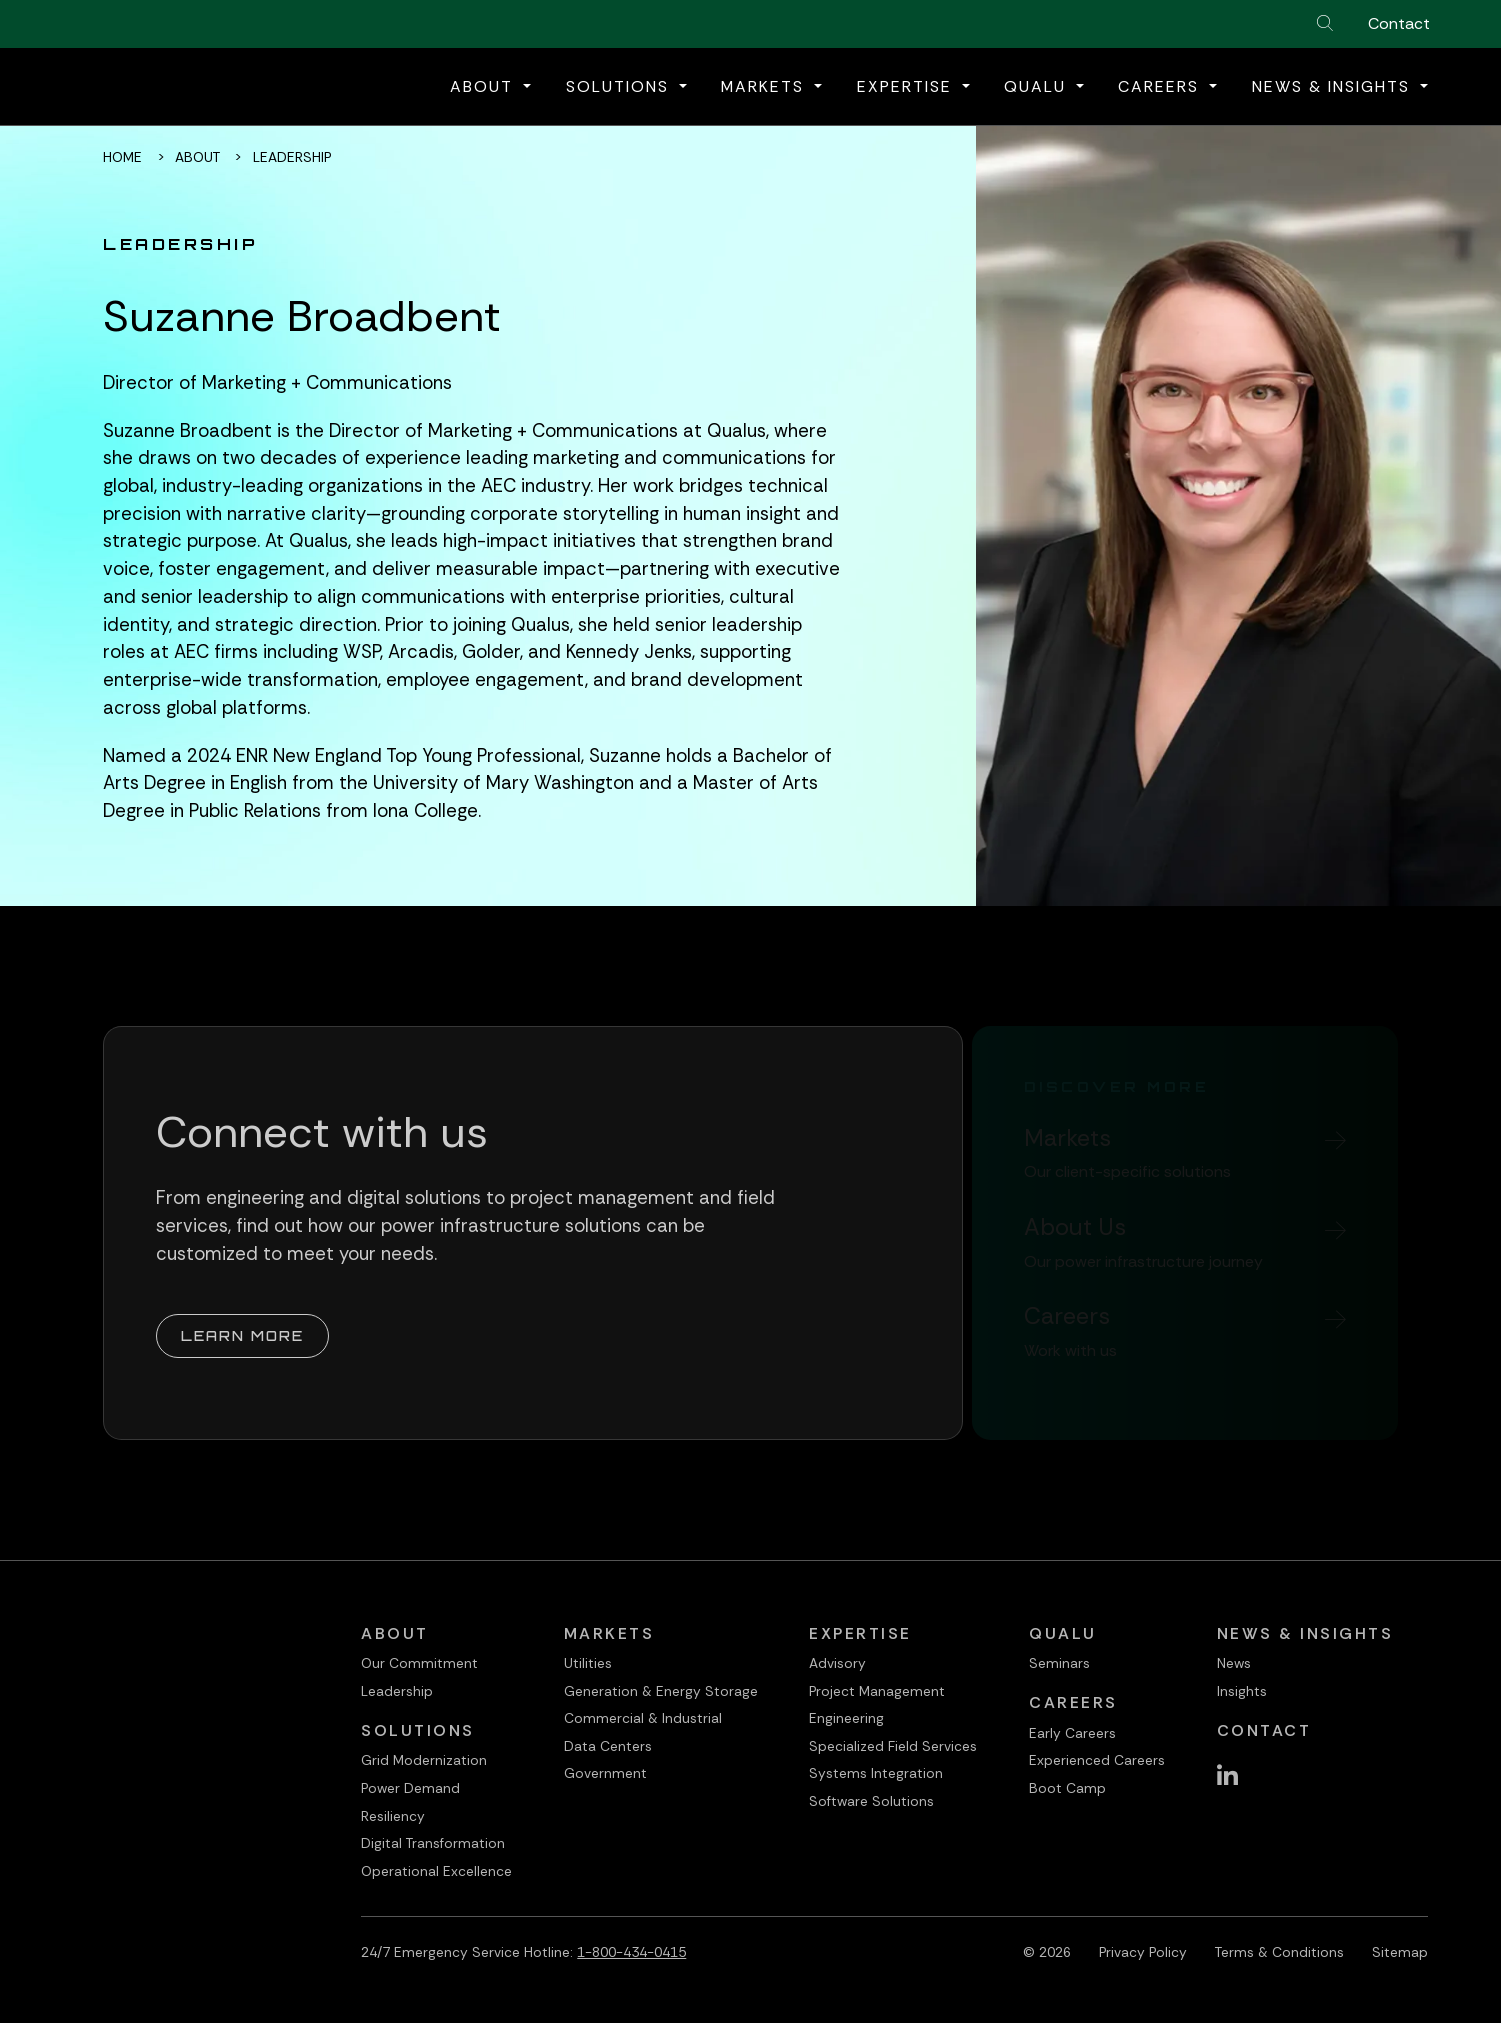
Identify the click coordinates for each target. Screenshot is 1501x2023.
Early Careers (1072, 1733)
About (197, 157)
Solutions (418, 1730)
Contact (1399, 23)
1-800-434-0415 (631, 1952)
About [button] (484, 86)
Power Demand (410, 1788)
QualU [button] (1038, 86)
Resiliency (393, 1816)
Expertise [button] (907, 86)
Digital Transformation (433, 1843)
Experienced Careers (1097, 1760)
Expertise (860, 1633)
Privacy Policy (1143, 1952)
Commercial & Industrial (643, 1718)
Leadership (397, 1691)
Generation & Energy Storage (661, 1691)
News (1234, 1663)
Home (122, 157)
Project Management (877, 1691)
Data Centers (608, 1746)
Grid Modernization (424, 1760)
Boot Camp (1067, 1788)
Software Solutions (871, 1801)
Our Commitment (419, 1663)
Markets (609, 1633)
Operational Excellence (436, 1871)
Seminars (1059, 1663)
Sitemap (1400, 1952)
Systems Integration (876, 1773)
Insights (1242, 1691)
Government (605, 1773)
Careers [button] (1161, 86)
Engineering (846, 1718)
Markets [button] (765, 86)
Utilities (588, 1663)
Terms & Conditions (1279, 1952)
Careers (1073, 1702)
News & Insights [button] (1334, 86)
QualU (1063, 1633)
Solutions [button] (620, 86)
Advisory (837, 1663)
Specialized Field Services (893, 1746)
